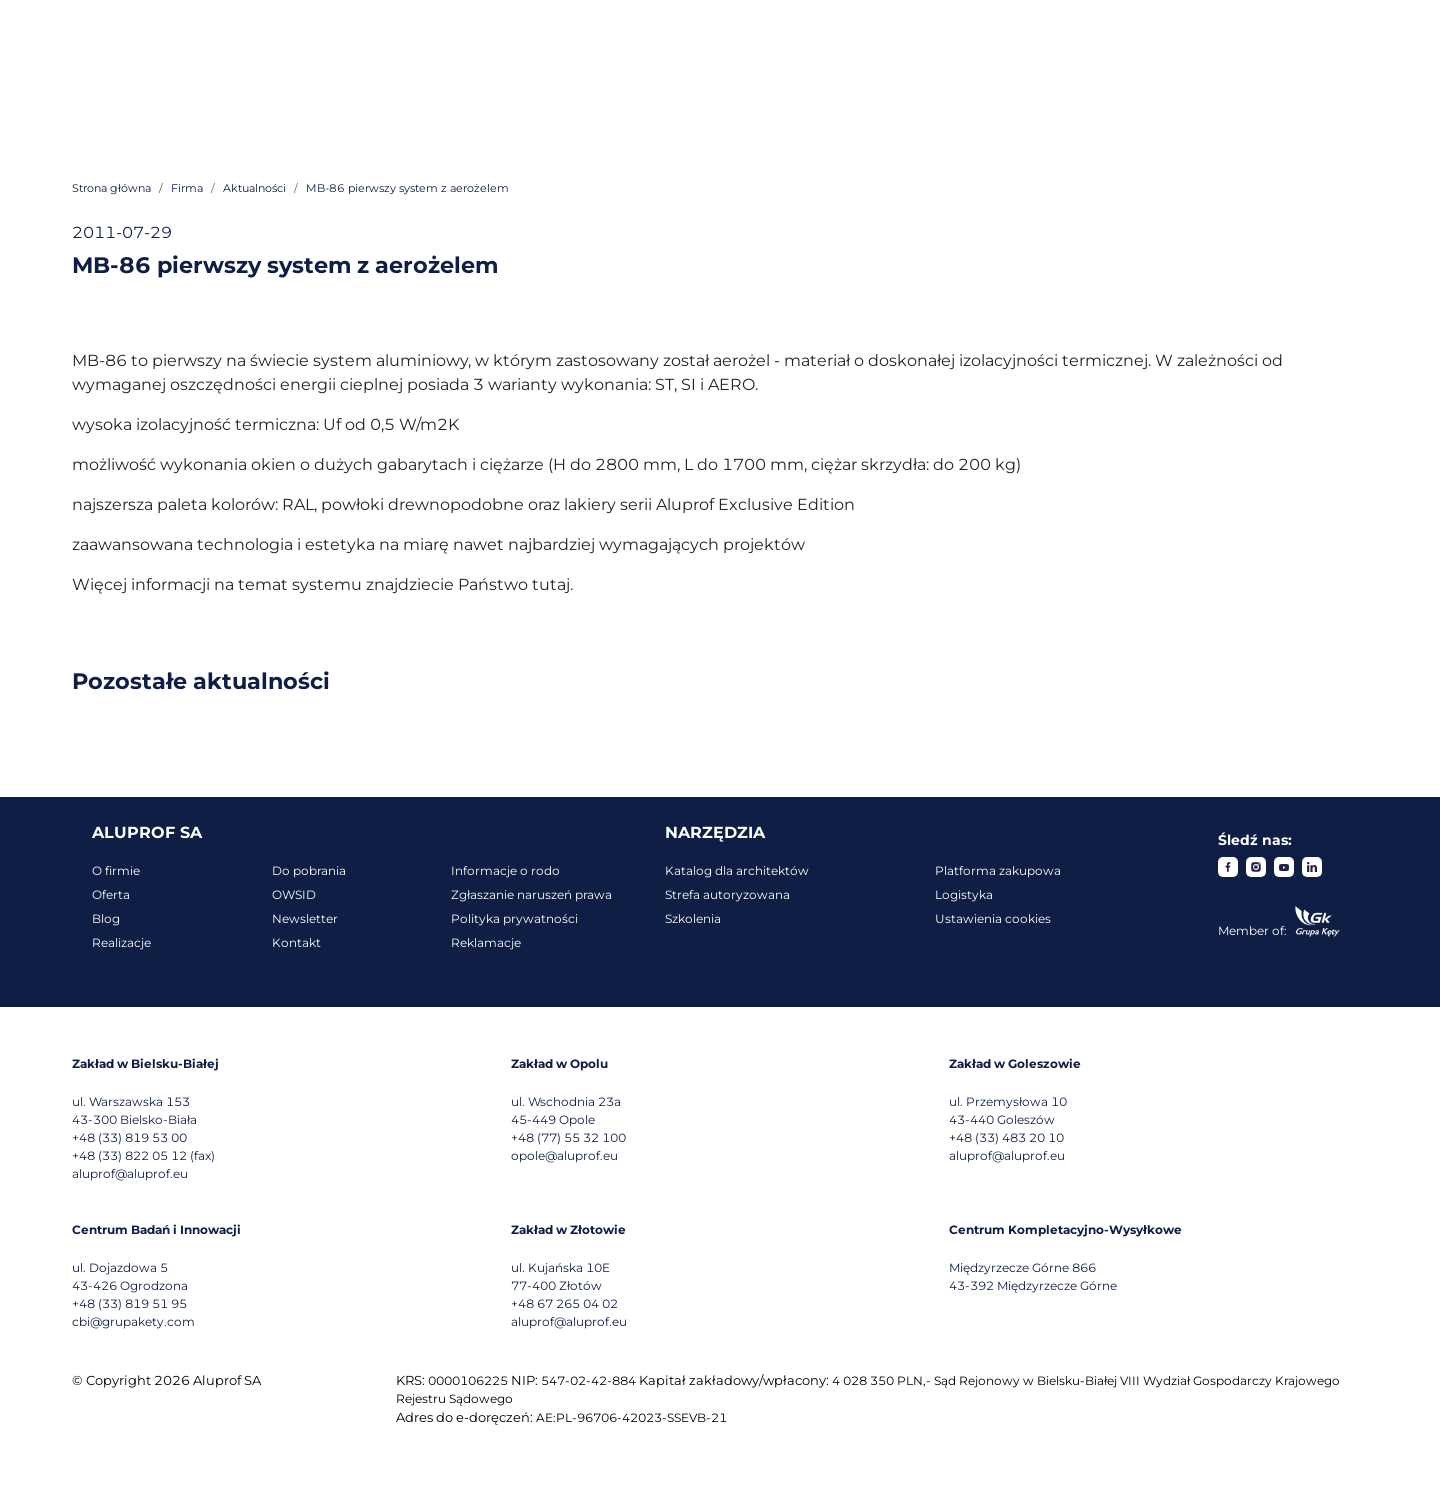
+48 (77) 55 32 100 (568, 1137)
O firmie (116, 870)
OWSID (294, 894)
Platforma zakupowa (998, 870)
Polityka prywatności (514, 918)
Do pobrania (309, 870)
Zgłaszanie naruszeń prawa (531, 894)
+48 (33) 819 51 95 (129, 1303)
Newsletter (305, 918)
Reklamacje (486, 942)
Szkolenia (693, 918)
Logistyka (964, 894)
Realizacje (121, 942)
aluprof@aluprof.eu (130, 1173)
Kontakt (296, 942)
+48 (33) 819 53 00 (129, 1137)
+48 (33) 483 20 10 (1006, 1137)
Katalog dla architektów (737, 870)
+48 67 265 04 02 (564, 1303)
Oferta (111, 894)
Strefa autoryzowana (727, 894)
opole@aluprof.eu (564, 1155)
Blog (106, 918)
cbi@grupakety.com (133, 1321)
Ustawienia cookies (993, 918)
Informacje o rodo (505, 870)
